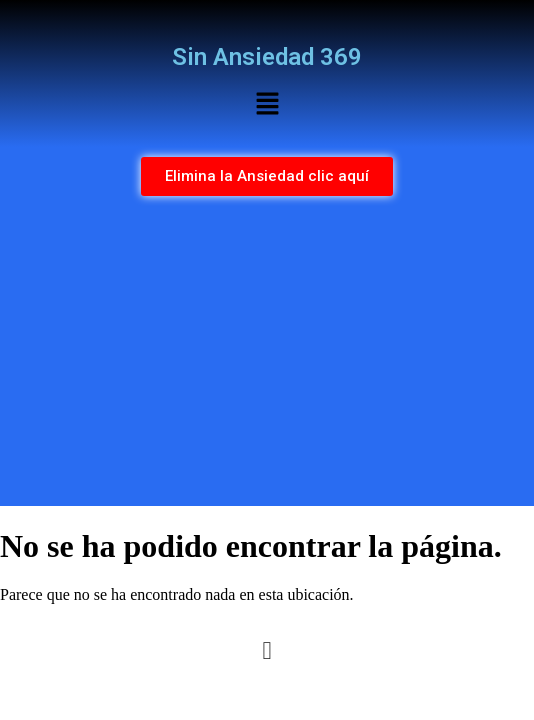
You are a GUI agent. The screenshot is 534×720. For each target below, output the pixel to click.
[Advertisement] (267, 356)
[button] (267, 105)
